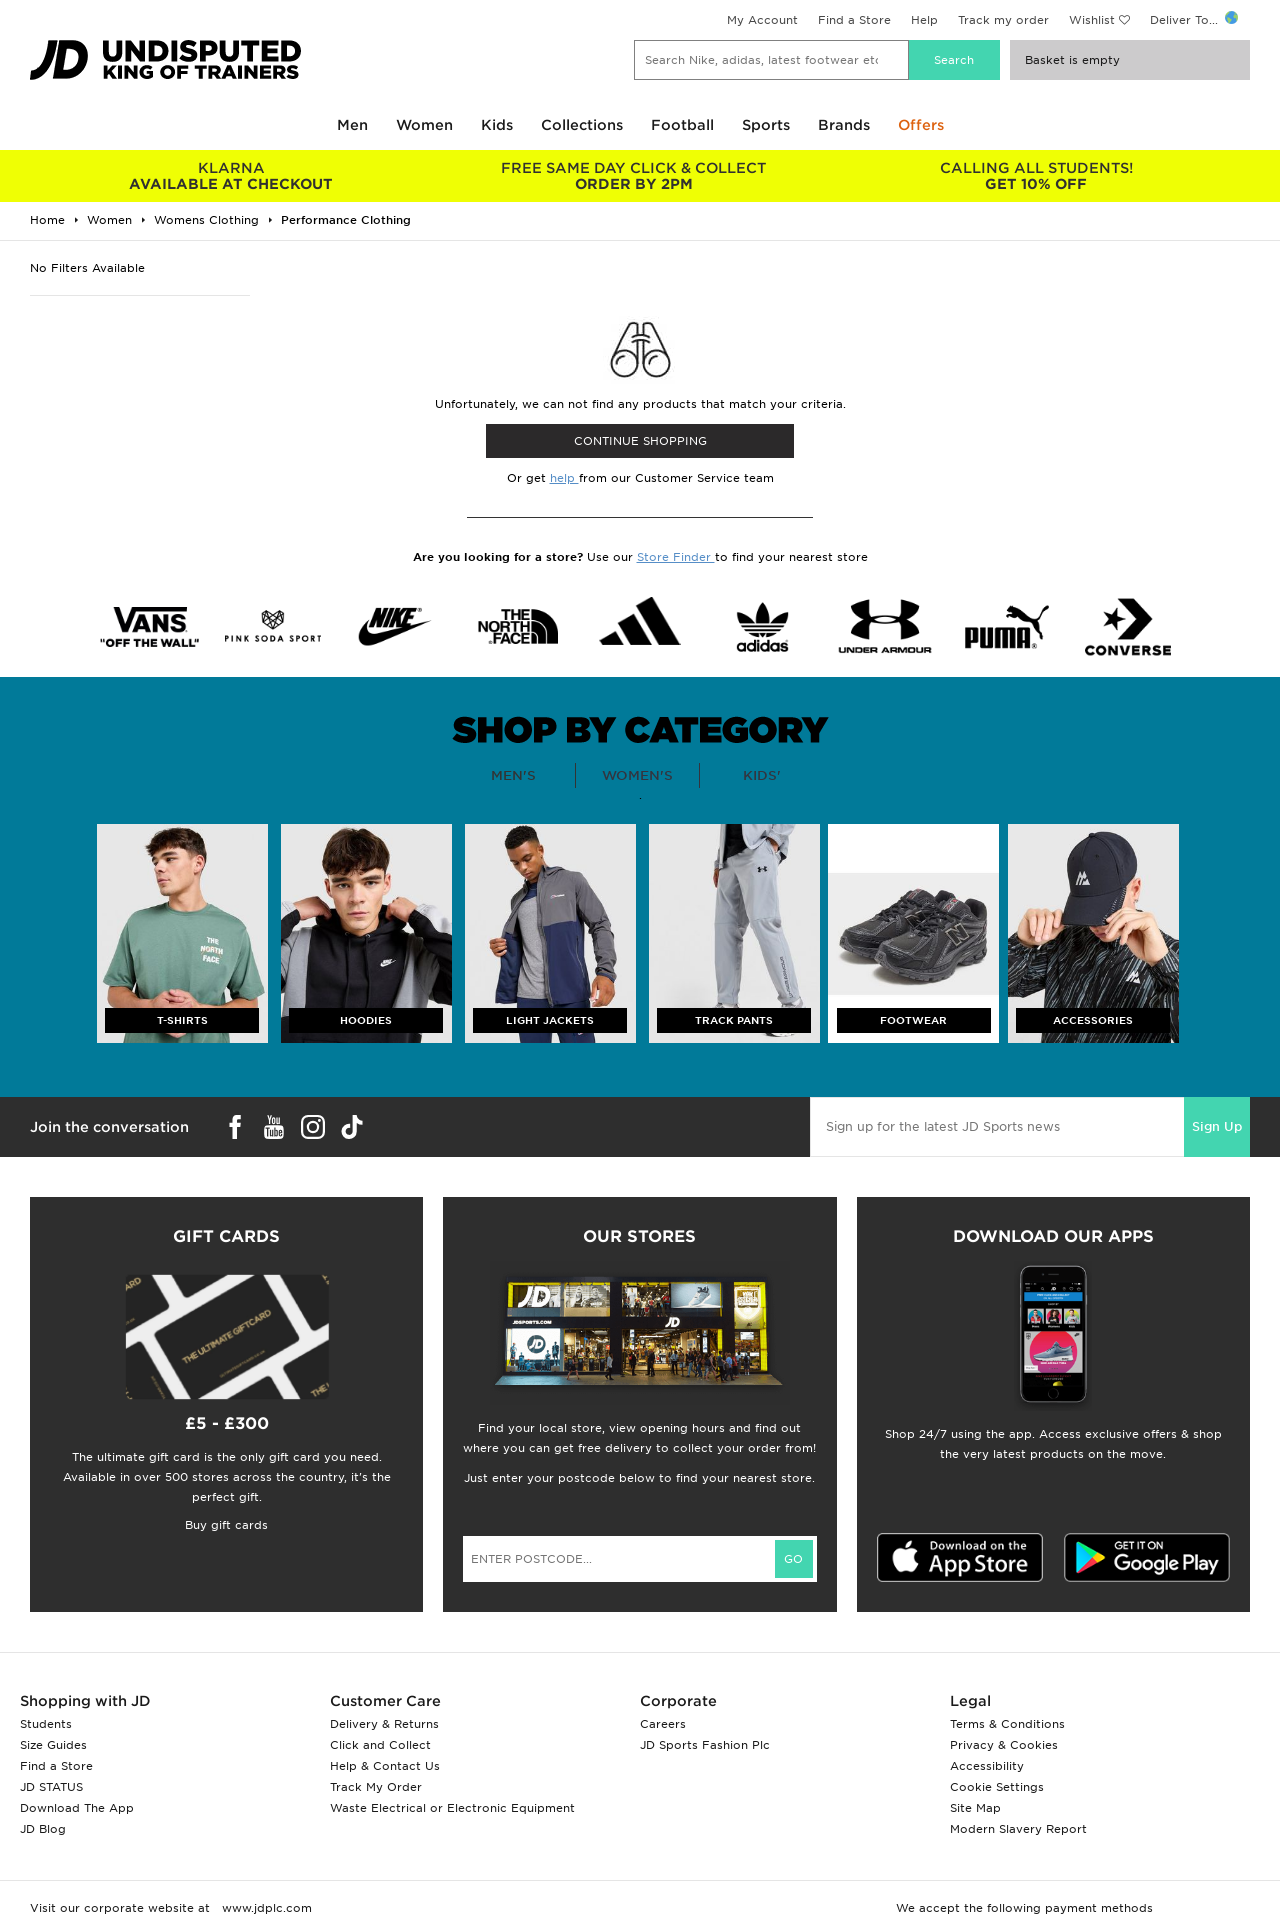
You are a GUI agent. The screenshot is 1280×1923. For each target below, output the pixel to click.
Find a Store (854, 20)
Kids (497, 125)
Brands (844, 125)
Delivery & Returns (384, 1724)
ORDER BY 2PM (634, 176)
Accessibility (987, 1766)
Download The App (77, 1808)
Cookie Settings (997, 1787)
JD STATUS (51, 1787)
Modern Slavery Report (1018, 1829)
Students (46, 1724)
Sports (766, 125)
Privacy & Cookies (1004, 1745)
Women (424, 125)
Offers (921, 125)
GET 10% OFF (1036, 176)
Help (924, 20)
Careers (663, 1724)
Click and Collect (380, 1745)
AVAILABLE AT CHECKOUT (231, 176)
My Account (762, 20)
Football (682, 125)
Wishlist (1092, 20)
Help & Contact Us (385, 1766)
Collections (582, 125)
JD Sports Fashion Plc (705, 1745)
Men (352, 125)
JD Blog (43, 1829)
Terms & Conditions (1007, 1724)
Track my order (1003, 20)
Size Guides (53, 1745)
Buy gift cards (226, 1525)
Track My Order (376, 1787)
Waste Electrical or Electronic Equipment (452, 1808)
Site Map (975, 1808)
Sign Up (1217, 1126)
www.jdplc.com (265, 1908)
